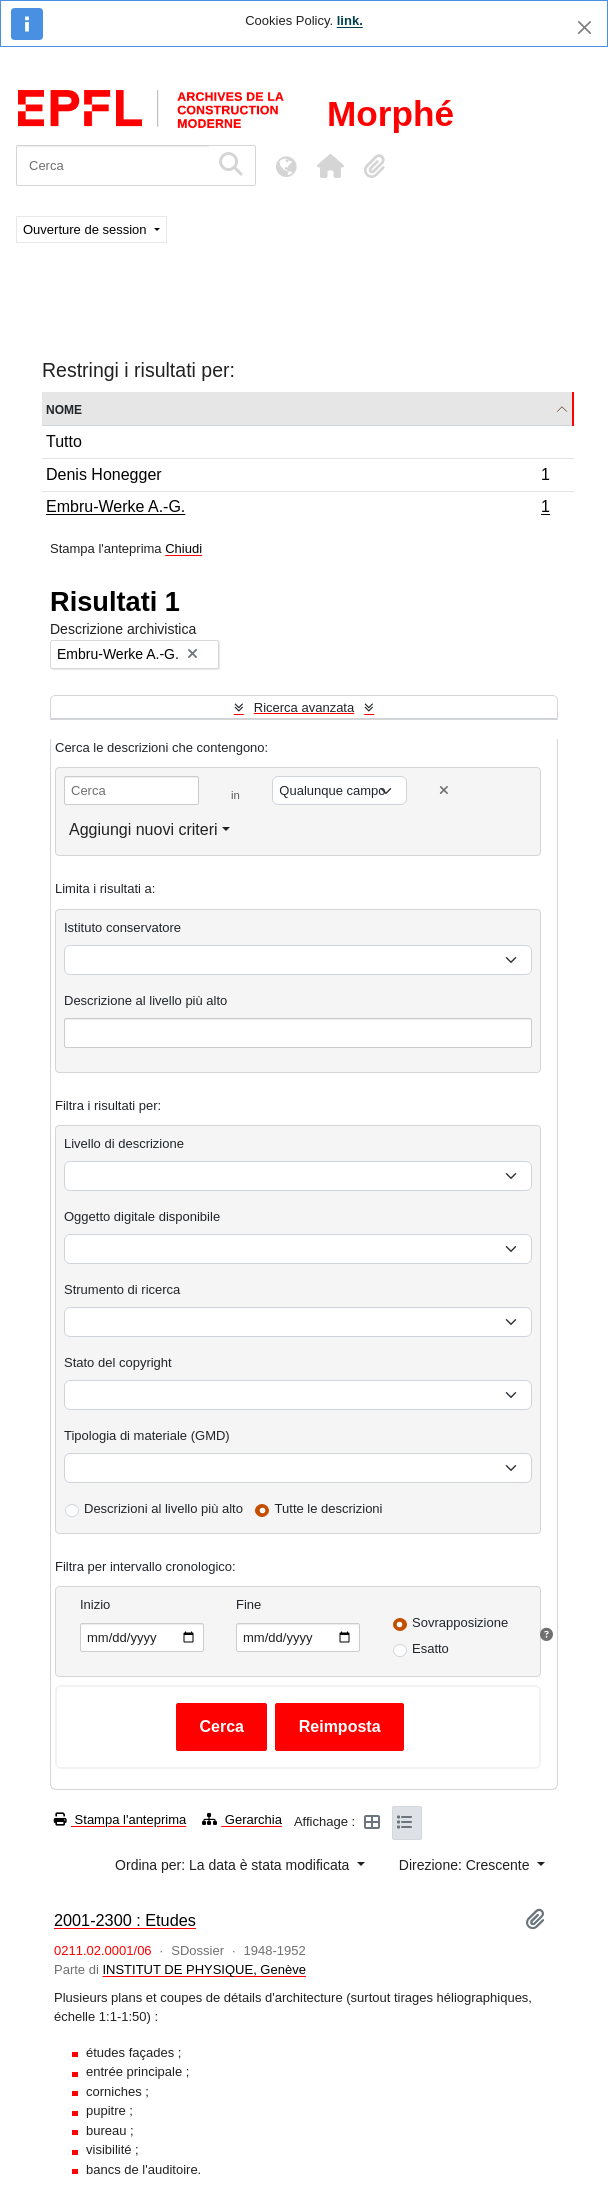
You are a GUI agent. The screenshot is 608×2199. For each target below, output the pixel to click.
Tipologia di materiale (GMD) (147, 1435)
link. (350, 20)
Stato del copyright (118, 1362)
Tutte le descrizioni (329, 1508)
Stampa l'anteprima (120, 1819)
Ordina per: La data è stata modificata (234, 1865)
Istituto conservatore (122, 927)
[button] (330, 166)
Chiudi (183, 548)
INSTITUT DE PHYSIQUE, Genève (203, 1969)
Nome (64, 408)
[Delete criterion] (444, 790)
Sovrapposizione (460, 1622)
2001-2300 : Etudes (125, 1920)
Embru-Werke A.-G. (297, 509)
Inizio (95, 1604)
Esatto (430, 1648)
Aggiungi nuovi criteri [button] (143, 829)
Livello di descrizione (124, 1143)
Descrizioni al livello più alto (163, 1508)
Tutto (64, 441)
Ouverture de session (86, 229)
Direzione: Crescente (466, 1865)
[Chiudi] (584, 27)
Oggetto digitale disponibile (142, 1216)
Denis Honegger (297, 477)
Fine (248, 1604)
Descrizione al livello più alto (145, 1000)
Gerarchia (242, 1819)
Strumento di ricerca (122, 1289)
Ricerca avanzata (304, 707)
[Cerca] (112, 165)
